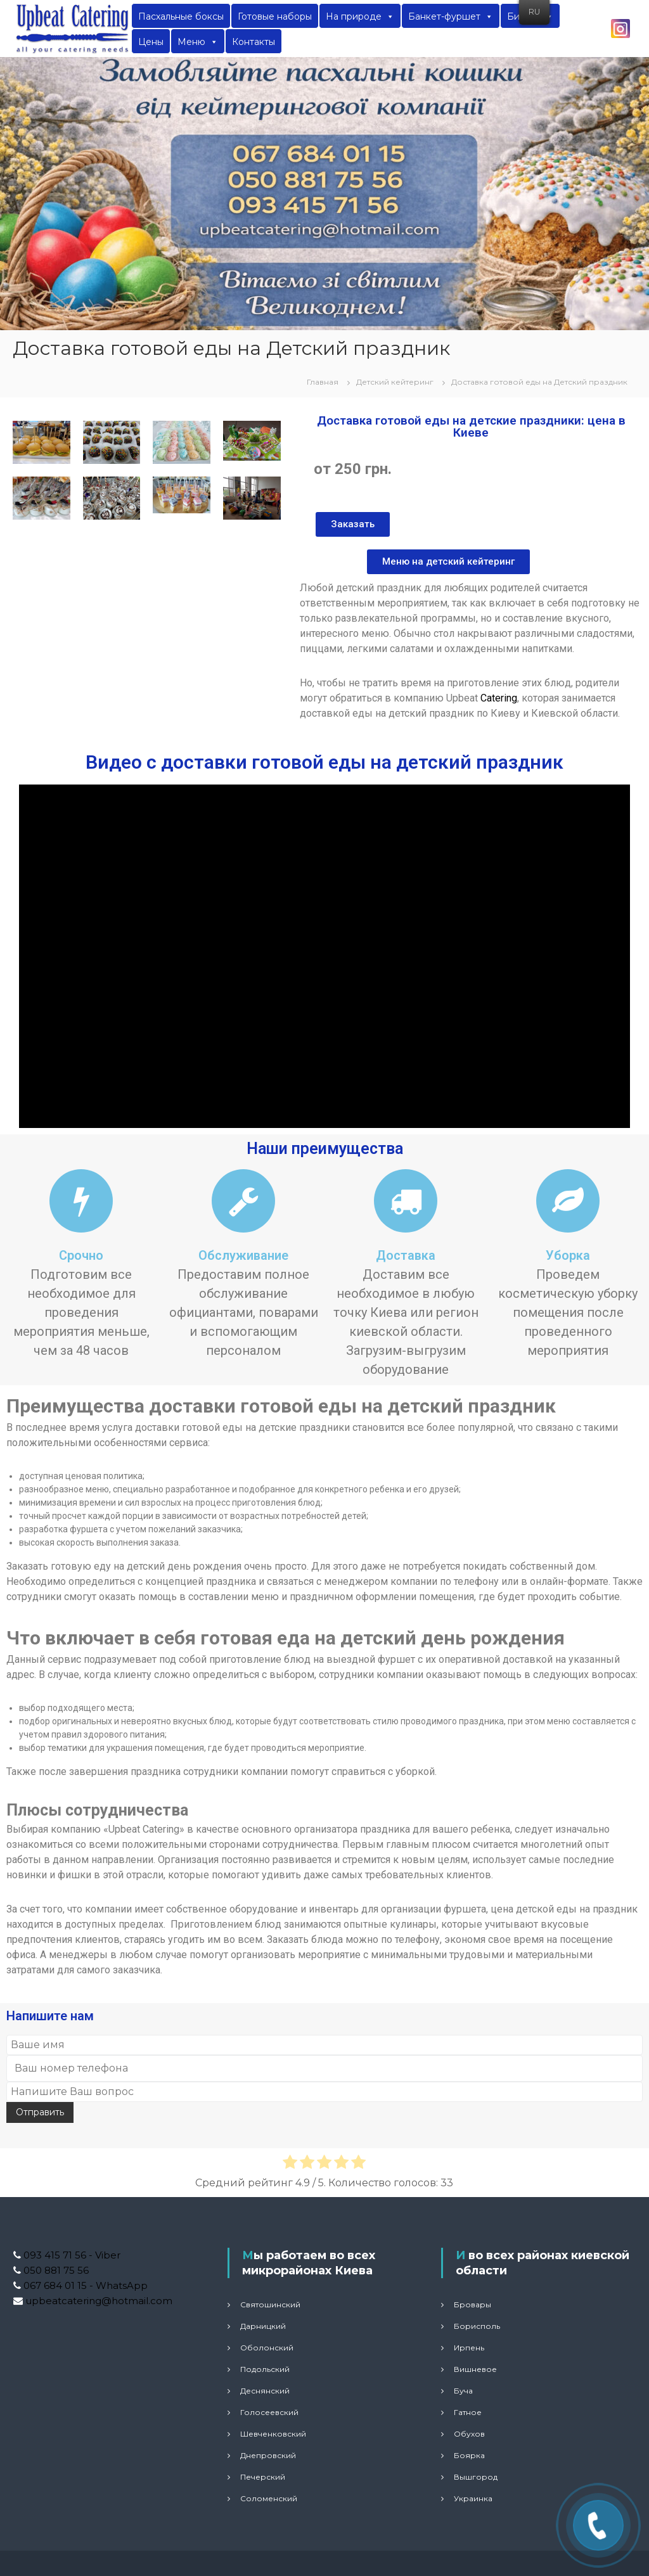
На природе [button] (360, 16)
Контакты (253, 42)
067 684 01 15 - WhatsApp (84, 2285)
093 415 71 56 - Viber (70, 2255)
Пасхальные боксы (181, 16)
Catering (498, 698)
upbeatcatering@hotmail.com (97, 2301)
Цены (151, 42)
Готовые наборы (275, 16)
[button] (353, 524)
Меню (197, 42)
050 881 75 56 (55, 2270)
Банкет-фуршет (450, 16)
